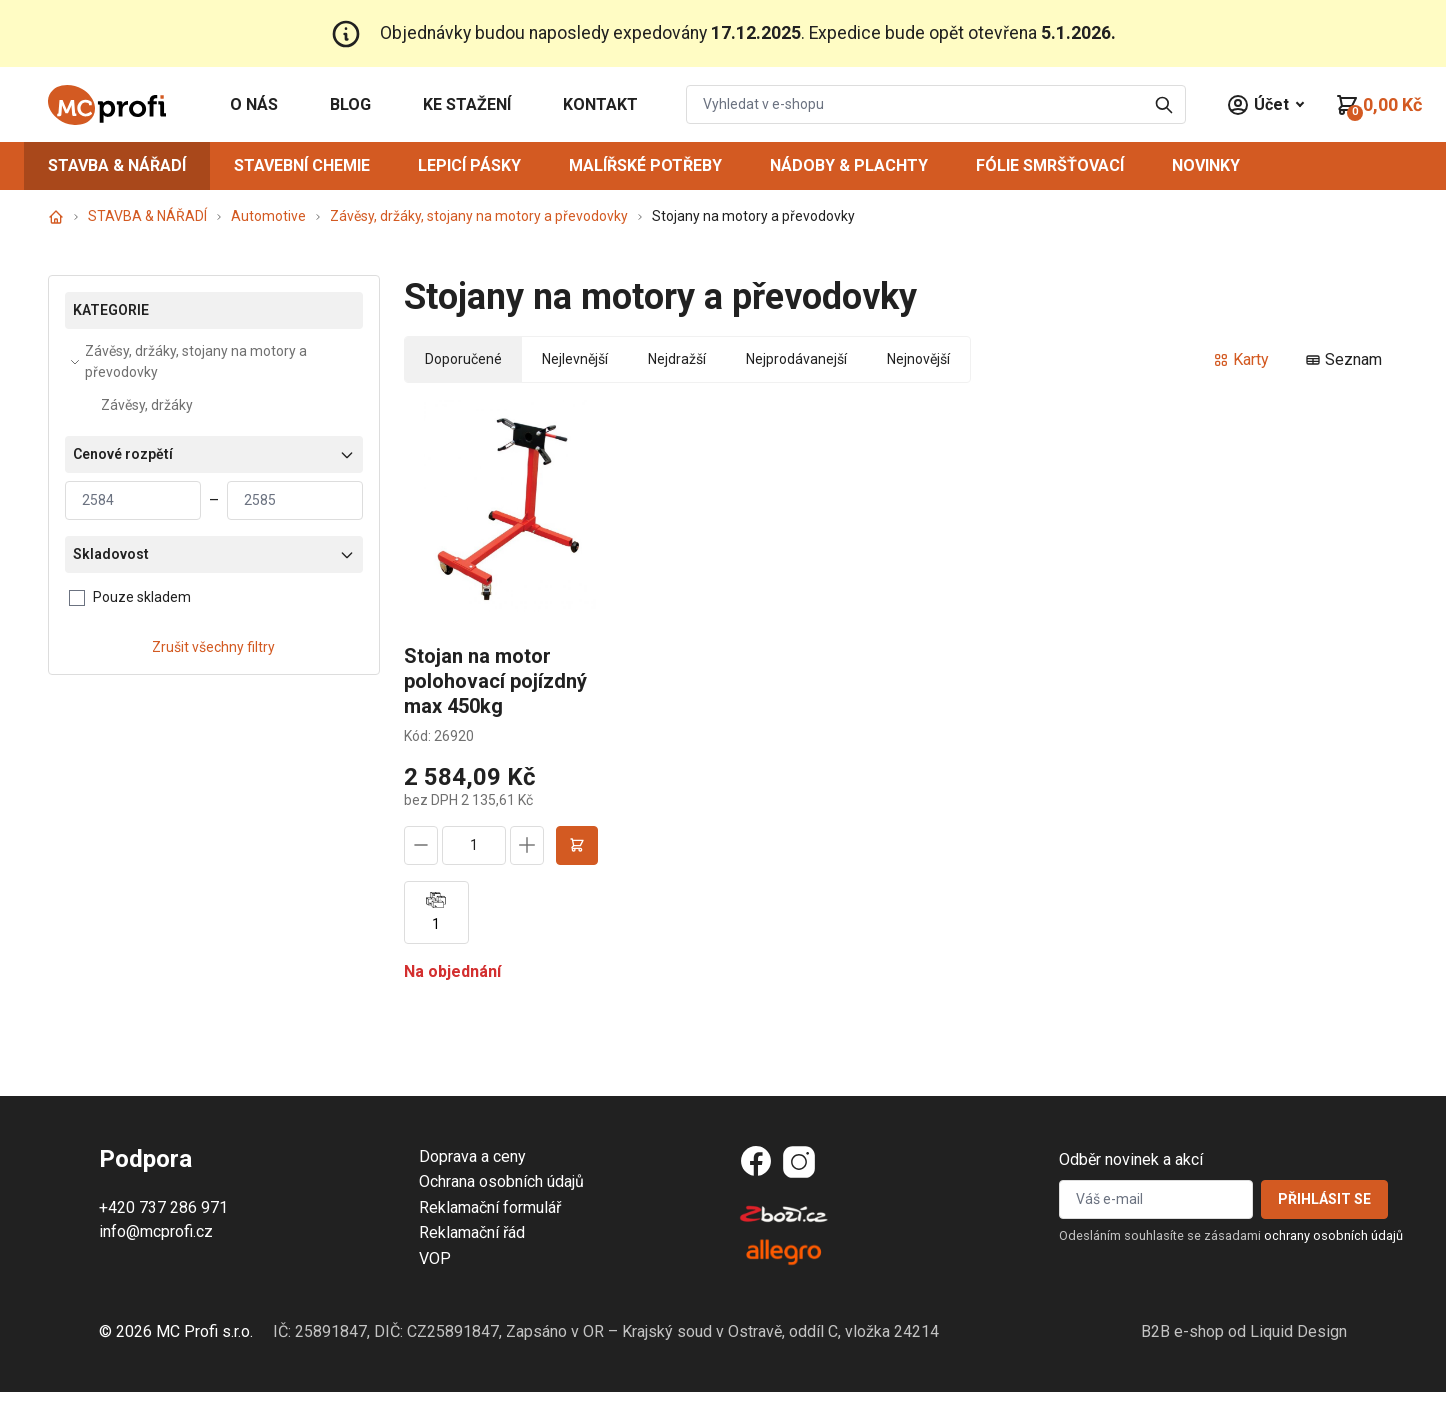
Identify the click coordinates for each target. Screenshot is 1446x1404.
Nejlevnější (575, 359)
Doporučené (463, 359)
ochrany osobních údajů (1333, 1235)
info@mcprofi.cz (156, 1231)
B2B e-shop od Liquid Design (1244, 1331)
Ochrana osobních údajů (501, 1181)
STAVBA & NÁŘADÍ (117, 165)
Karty (1241, 359)
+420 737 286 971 (163, 1207)
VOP (435, 1258)
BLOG (350, 104)
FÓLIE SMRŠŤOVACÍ (1050, 165)
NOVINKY (1206, 165)
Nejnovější (918, 359)
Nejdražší (677, 359)
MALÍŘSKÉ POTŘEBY (645, 165)
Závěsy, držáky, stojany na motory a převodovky (479, 216)
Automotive (268, 216)
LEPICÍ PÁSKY (469, 165)
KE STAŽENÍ (467, 104)
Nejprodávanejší (796, 359)
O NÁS (254, 104)
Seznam (1343, 359)
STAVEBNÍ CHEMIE (302, 165)
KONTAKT (600, 104)
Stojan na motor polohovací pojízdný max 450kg (495, 681)
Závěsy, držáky (147, 405)
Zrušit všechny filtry (213, 647)
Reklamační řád (472, 1232)
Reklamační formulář (490, 1207)
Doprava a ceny (472, 1156)
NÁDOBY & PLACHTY (849, 165)
